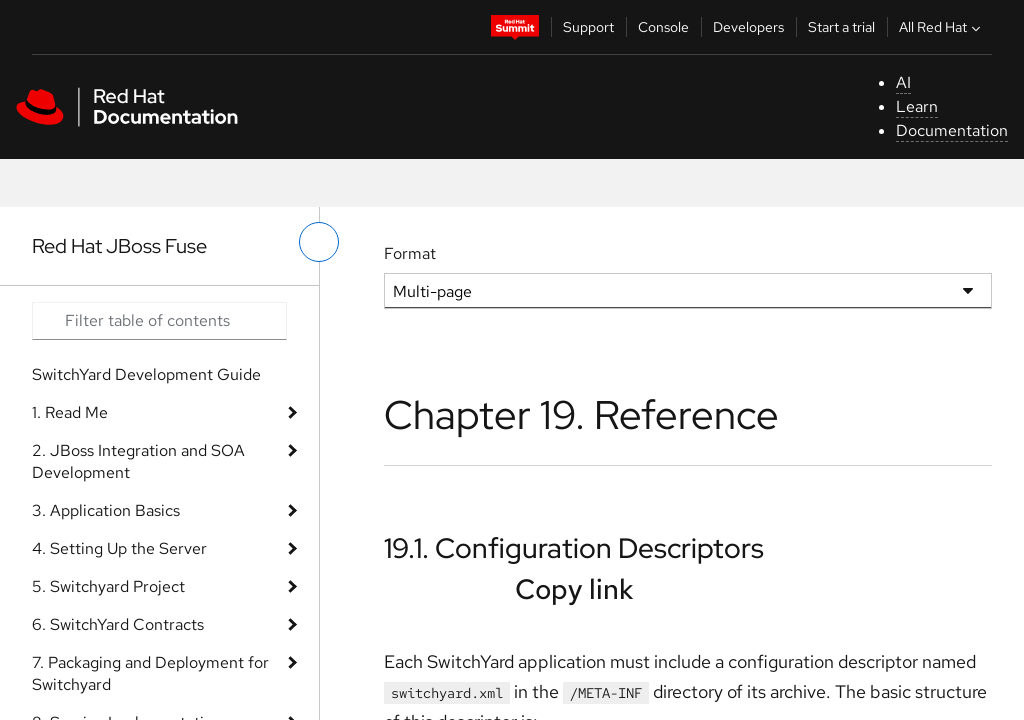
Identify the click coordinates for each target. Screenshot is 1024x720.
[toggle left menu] (319, 242)
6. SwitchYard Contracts (118, 624)
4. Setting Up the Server (119, 548)
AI (903, 82)
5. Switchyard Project (108, 586)
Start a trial (841, 27)
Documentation (952, 130)
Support (588, 27)
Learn (917, 106)
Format (410, 253)
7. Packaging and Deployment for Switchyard (150, 673)
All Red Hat (942, 27)
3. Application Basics (106, 510)
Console (663, 27)
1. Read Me (70, 412)
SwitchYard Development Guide (146, 374)
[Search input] (159, 321)
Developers (748, 27)
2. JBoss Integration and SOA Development (138, 461)
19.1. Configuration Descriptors (574, 548)
